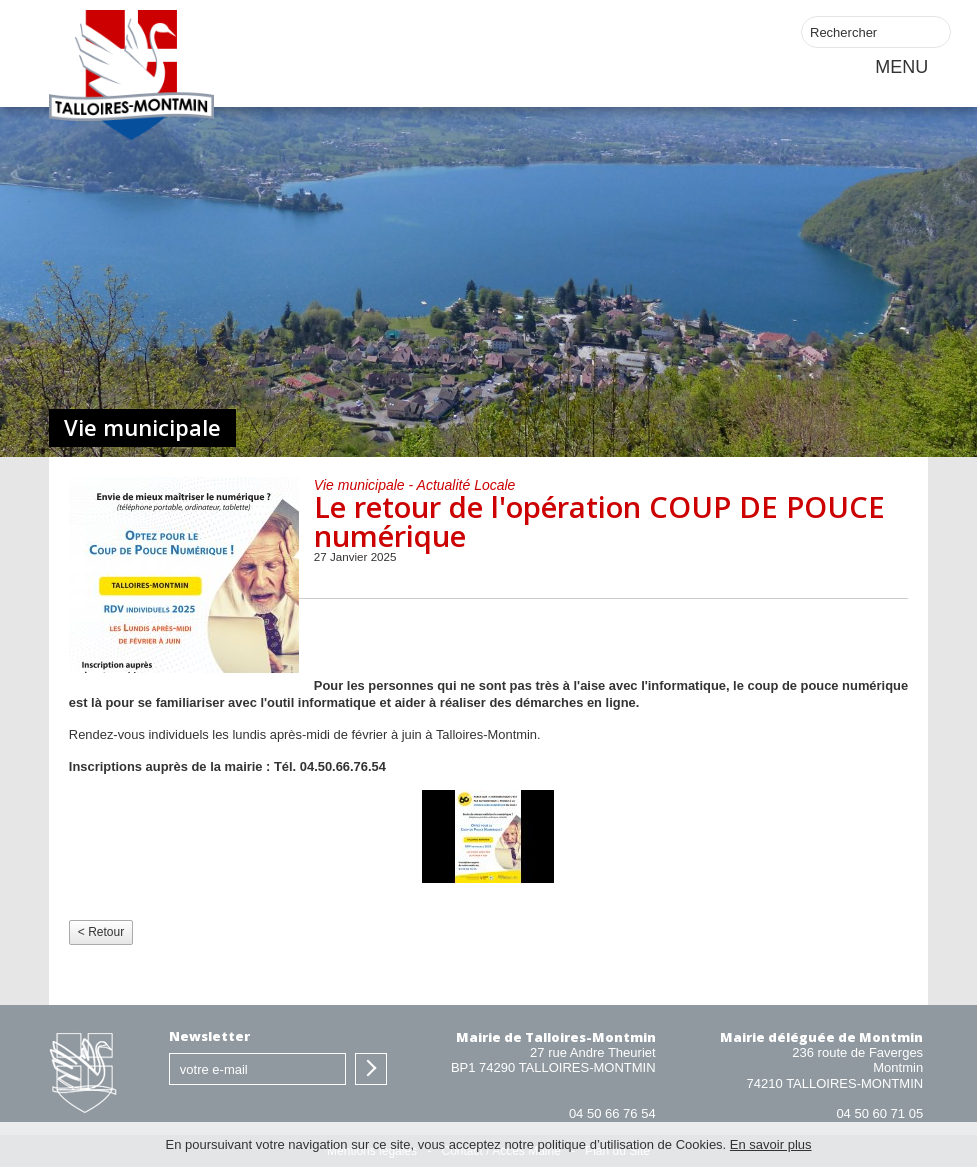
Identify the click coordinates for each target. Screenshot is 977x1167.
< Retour (101, 932)
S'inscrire (371, 1069)
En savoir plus (771, 1144)
